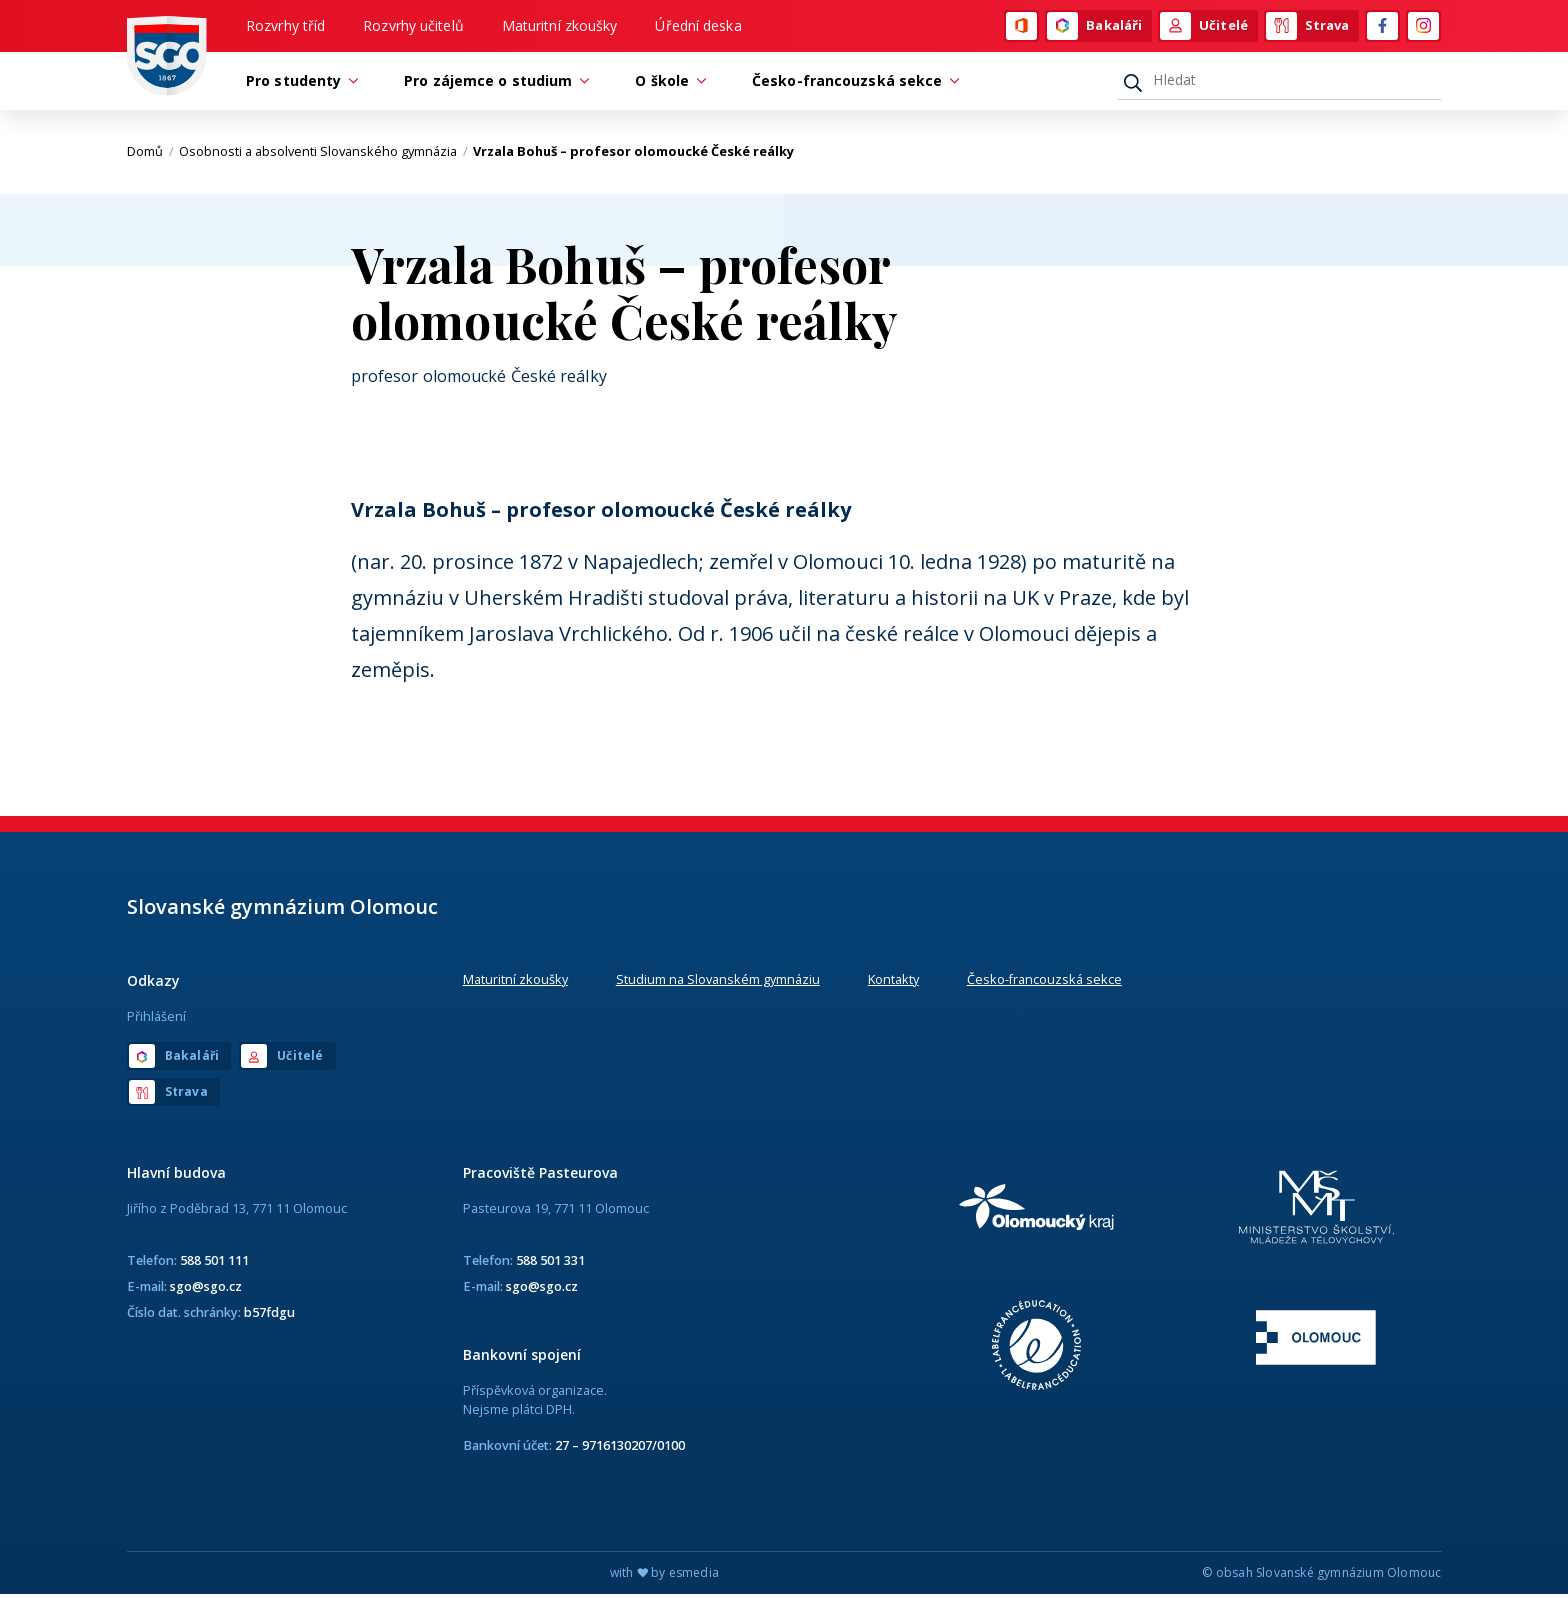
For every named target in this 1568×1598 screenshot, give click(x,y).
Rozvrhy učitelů (413, 26)
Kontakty (893, 982)
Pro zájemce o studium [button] (493, 83)
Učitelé (1204, 27)
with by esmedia (664, 1576)
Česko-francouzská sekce (1044, 982)
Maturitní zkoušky (560, 26)
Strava (1308, 27)
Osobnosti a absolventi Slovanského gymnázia (323, 155)
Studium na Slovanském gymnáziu (718, 982)
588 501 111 (214, 1263)
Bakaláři (1094, 27)
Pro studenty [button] (298, 83)
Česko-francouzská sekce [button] (852, 83)
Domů (150, 155)
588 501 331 (550, 1263)
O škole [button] (667, 83)
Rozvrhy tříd (285, 26)
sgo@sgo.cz (206, 1289)
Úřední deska (698, 26)
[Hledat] (1279, 83)
